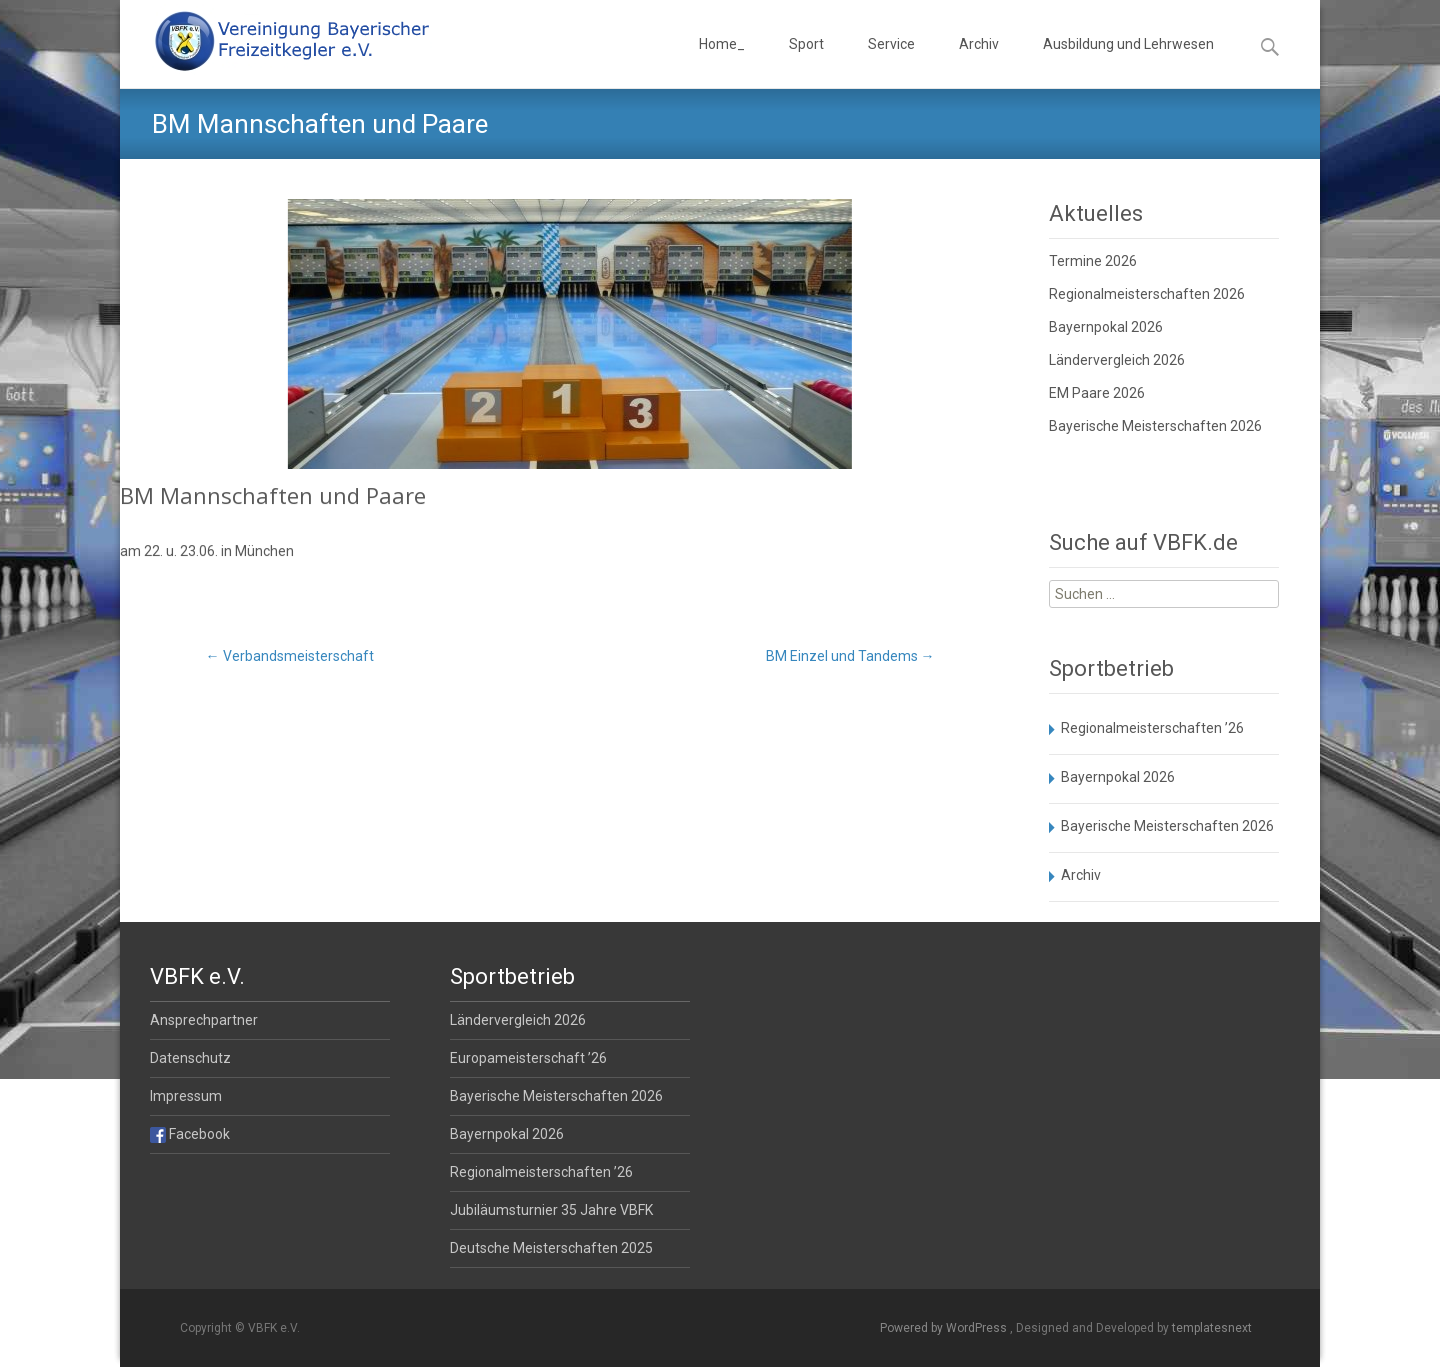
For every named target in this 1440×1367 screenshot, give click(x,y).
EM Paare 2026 (1097, 393)
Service (891, 62)
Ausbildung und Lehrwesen (1128, 62)
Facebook (190, 1134)
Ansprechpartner (204, 1020)
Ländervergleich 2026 (1117, 360)
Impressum (186, 1096)
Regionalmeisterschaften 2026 (1147, 294)
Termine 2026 (1093, 261)
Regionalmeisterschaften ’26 (1152, 728)
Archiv (979, 62)
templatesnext (1212, 1328)
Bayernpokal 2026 (1106, 327)
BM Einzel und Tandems (850, 656)
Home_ (722, 62)
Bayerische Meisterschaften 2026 (1155, 426)
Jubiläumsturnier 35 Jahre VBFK (551, 1210)
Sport (806, 62)
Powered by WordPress (945, 1328)
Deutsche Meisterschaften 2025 (551, 1248)
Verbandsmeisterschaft (290, 656)
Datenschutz (190, 1058)
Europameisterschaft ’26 (528, 1058)
